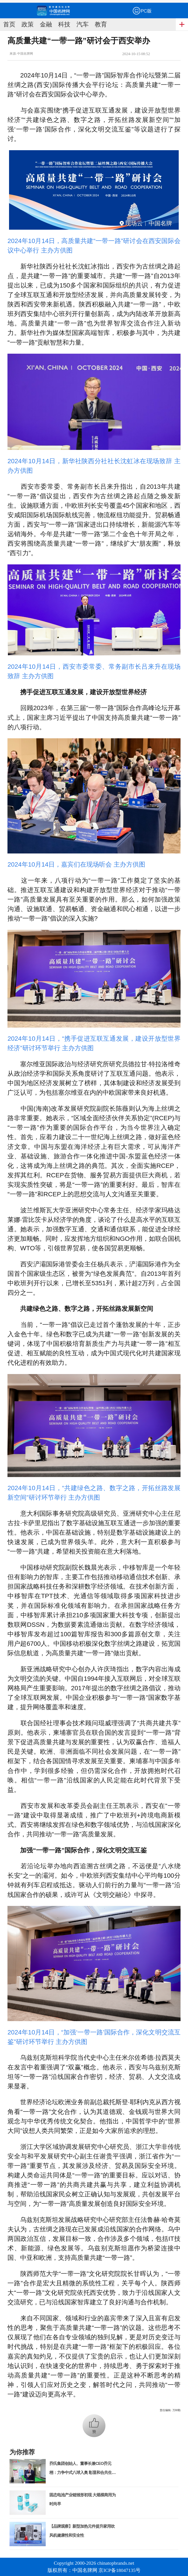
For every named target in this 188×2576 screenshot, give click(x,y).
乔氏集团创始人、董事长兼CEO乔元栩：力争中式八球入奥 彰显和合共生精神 (82, 2472)
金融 (46, 24)
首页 (9, 24)
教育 (101, 24)
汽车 (82, 24)
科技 (64, 24)
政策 (27, 24)
